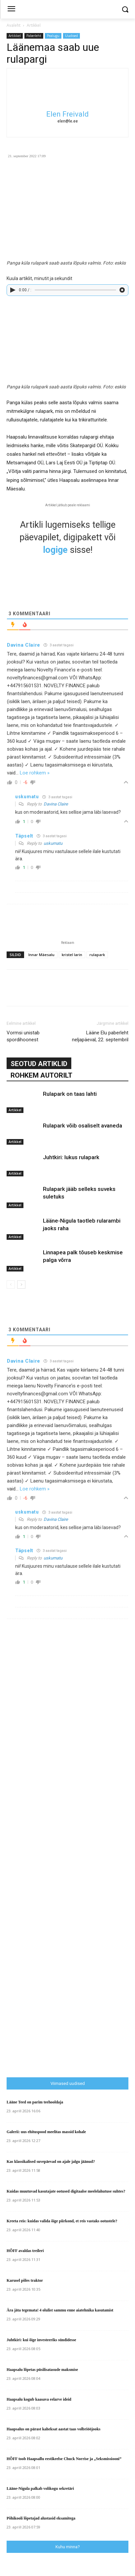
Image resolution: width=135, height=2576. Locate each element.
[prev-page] (11, 1284)
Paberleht (33, 35)
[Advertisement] (71, 1939)
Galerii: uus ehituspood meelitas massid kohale (46, 2131)
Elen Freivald (67, 114)
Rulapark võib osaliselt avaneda (82, 1125)
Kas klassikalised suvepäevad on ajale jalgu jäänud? (51, 2161)
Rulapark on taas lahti (70, 1094)
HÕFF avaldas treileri (25, 2250)
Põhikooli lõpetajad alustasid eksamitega (41, 2518)
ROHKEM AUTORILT (41, 1075)
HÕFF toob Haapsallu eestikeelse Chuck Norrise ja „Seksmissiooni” (64, 2458)
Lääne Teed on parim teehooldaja (35, 2102)
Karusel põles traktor (25, 2280)
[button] (125, 9)
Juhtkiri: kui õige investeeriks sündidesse (41, 2340)
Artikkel (34, 25)
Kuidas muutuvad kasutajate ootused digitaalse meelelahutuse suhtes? (66, 2191)
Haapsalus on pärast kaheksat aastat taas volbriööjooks (53, 2429)
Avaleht (13, 25)
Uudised (71, 35)
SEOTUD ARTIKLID (39, 1064)
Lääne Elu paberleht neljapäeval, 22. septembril (100, 1036)
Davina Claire (56, 804)
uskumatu (53, 843)
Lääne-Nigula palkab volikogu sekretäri (40, 2488)
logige (55, 550)
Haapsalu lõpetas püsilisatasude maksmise (42, 2369)
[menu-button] (11, 9)
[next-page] (21, 1284)
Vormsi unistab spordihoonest (23, 1036)
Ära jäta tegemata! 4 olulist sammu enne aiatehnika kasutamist (60, 2310)
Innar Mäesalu (41, 954)
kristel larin (72, 954)
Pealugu (53, 35)
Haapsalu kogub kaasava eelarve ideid (39, 2399)
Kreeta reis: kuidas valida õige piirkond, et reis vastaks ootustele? (62, 2221)
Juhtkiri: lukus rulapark (71, 1157)
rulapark (97, 954)
